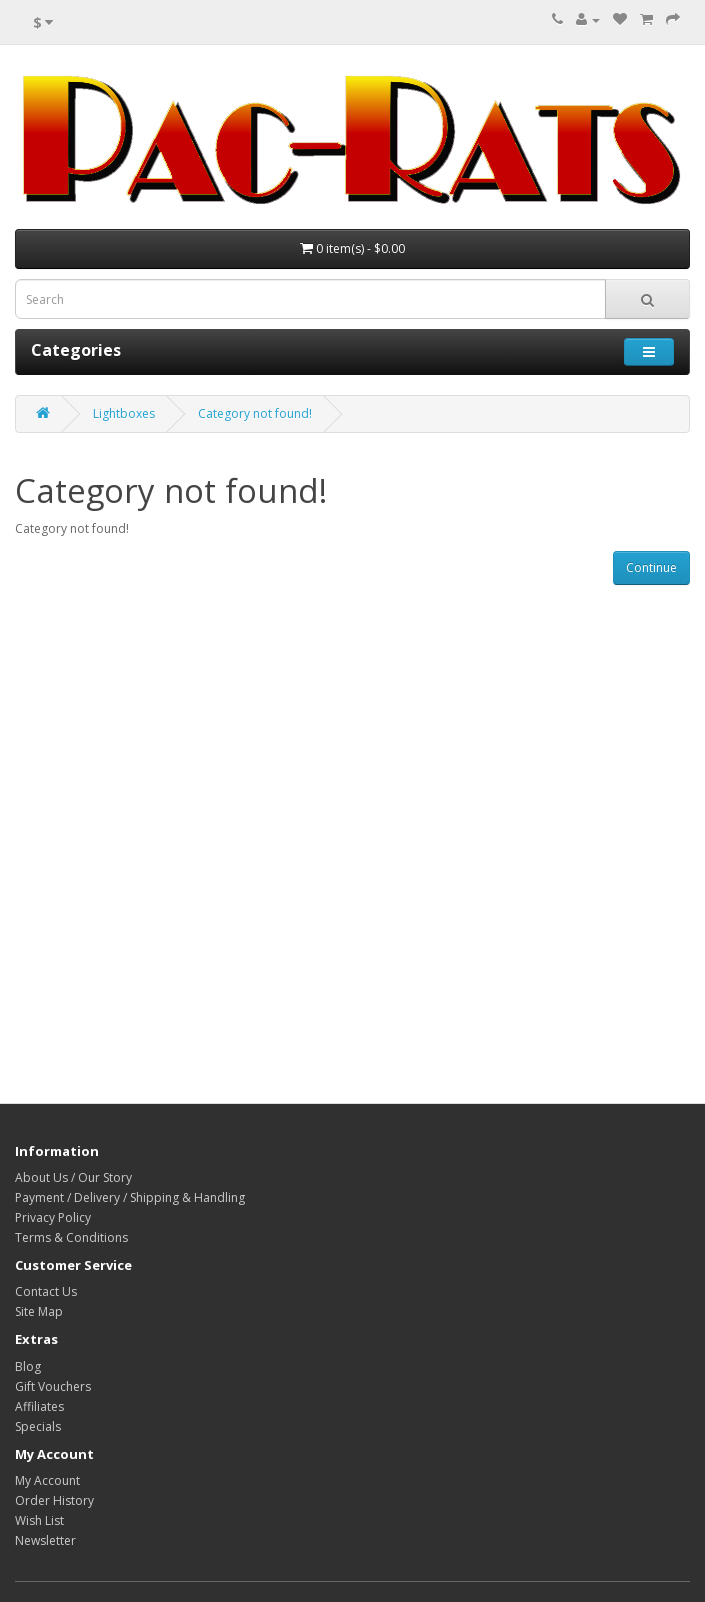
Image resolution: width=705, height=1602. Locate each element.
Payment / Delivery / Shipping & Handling (130, 1197)
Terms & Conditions (71, 1237)
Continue (651, 567)
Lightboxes (124, 413)
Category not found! (255, 413)
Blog (28, 1366)
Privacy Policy (53, 1217)
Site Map (39, 1311)
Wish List (39, 1520)
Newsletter (45, 1540)
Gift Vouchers (53, 1386)
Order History (54, 1500)
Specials (38, 1426)
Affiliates (39, 1406)
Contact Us (46, 1291)
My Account (47, 1480)
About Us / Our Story (73, 1177)
